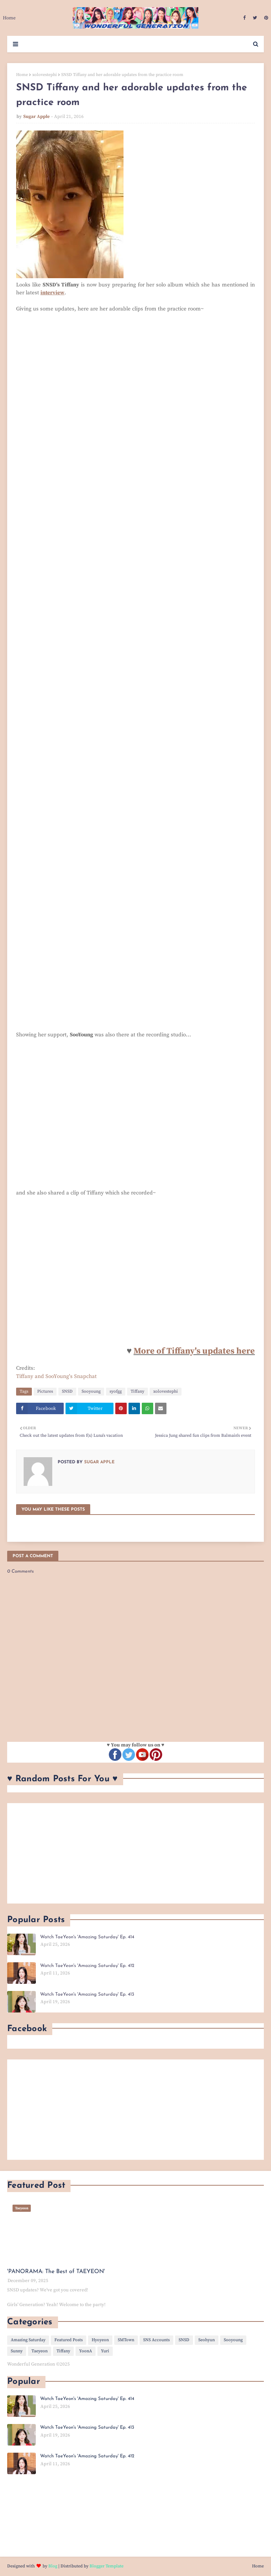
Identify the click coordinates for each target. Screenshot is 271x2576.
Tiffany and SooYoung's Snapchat (56, 1376)
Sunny (17, 2351)
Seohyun (206, 2340)
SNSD (67, 1391)
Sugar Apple (36, 116)
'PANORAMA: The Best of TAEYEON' (56, 2272)
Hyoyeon (100, 2340)
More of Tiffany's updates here (194, 1351)
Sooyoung (91, 1391)
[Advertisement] (135, 1853)
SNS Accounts (156, 2340)
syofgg (116, 1391)
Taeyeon (40, 2351)
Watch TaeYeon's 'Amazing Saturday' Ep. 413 (87, 1994)
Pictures (45, 1391)
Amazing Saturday (28, 2340)
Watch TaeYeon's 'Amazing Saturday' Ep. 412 (87, 1965)
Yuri (105, 2351)
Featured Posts (68, 2340)
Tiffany (137, 1391)
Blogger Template (106, 2566)
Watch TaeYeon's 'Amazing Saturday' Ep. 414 (87, 1937)
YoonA (85, 2351)
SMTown (126, 2340)
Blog (52, 2566)
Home (22, 74)
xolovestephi (44, 74)
